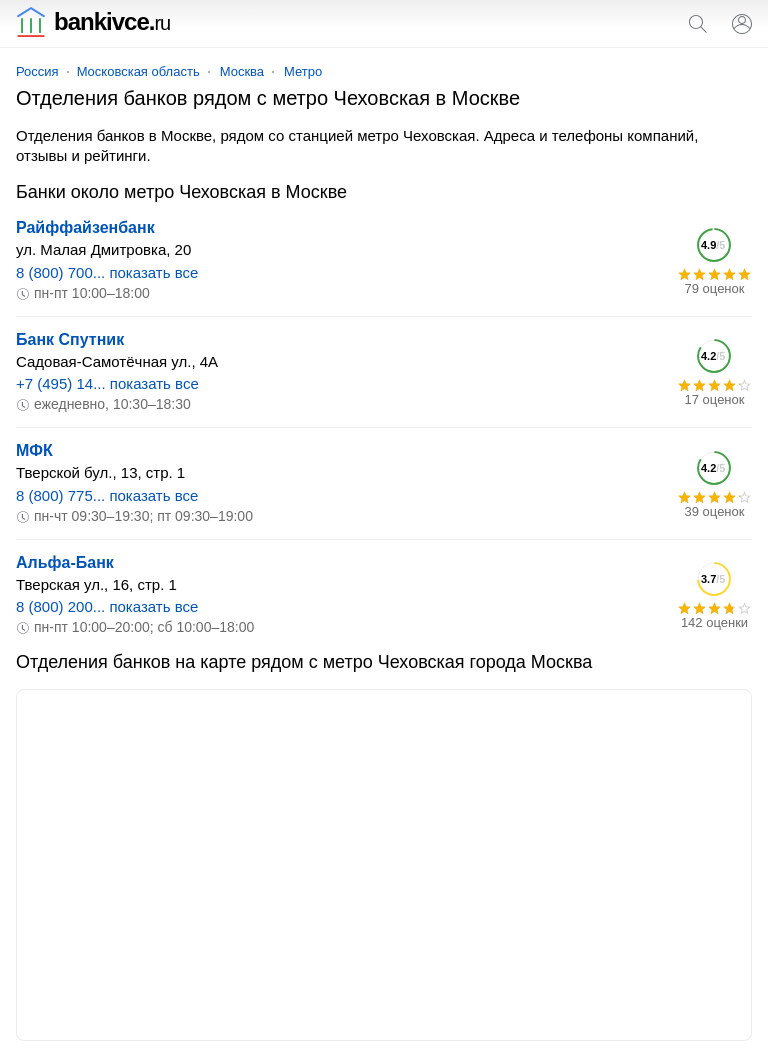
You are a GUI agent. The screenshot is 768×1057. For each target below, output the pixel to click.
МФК (34, 450)
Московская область (138, 71)
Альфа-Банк (65, 562)
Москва (242, 71)
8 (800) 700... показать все (107, 272)
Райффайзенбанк (85, 227)
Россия (37, 71)
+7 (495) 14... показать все (107, 383)
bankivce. (93, 21)
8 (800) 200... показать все (107, 606)
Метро (303, 71)
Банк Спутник (70, 339)
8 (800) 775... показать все (107, 495)
